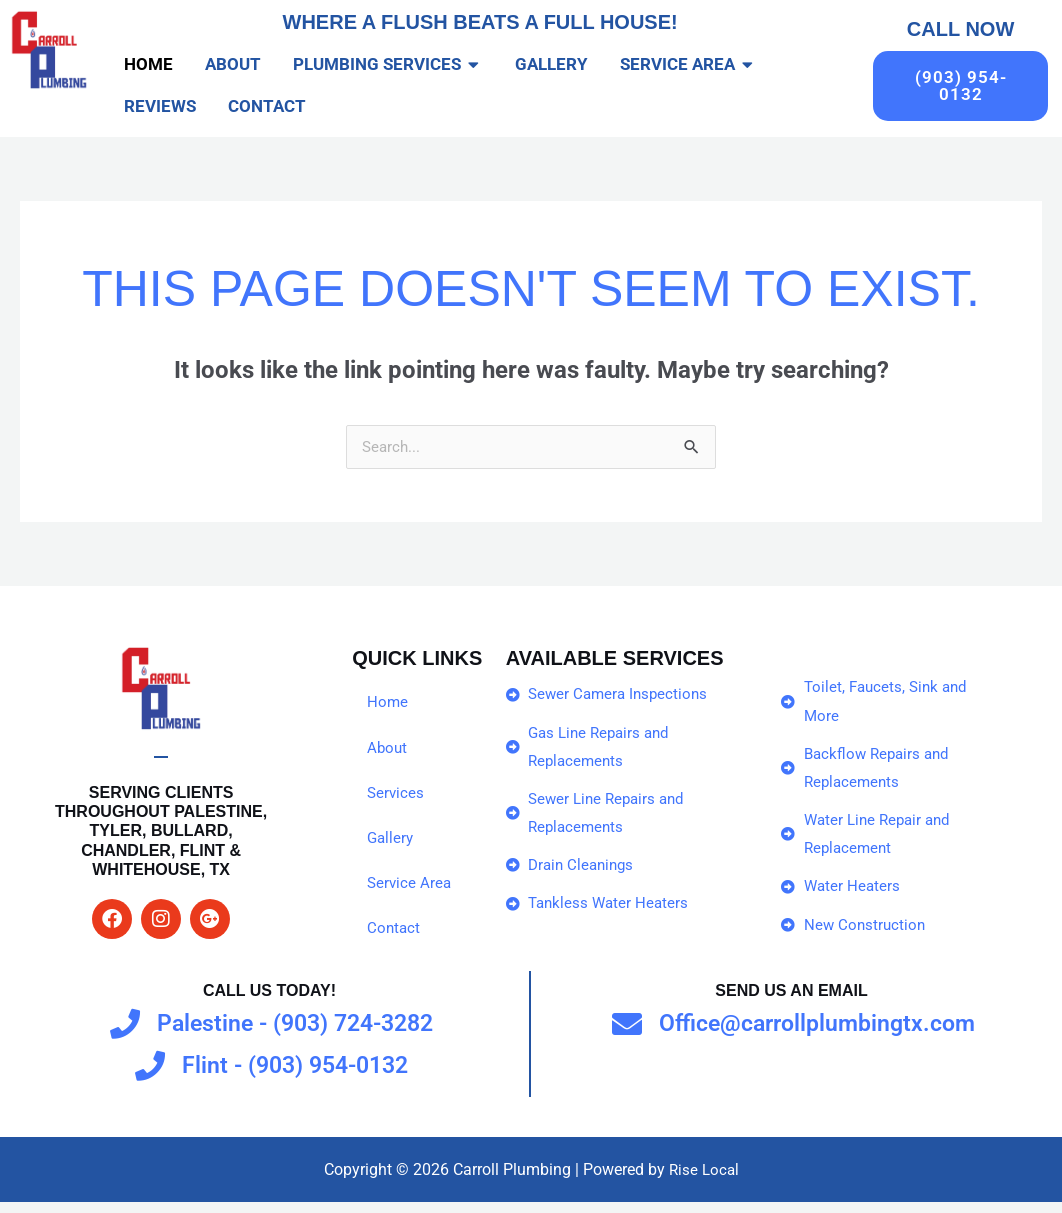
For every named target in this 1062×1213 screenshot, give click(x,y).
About (388, 749)
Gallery (391, 841)
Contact (394, 933)
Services (396, 795)
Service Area (410, 887)
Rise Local (703, 1179)
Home (388, 703)
